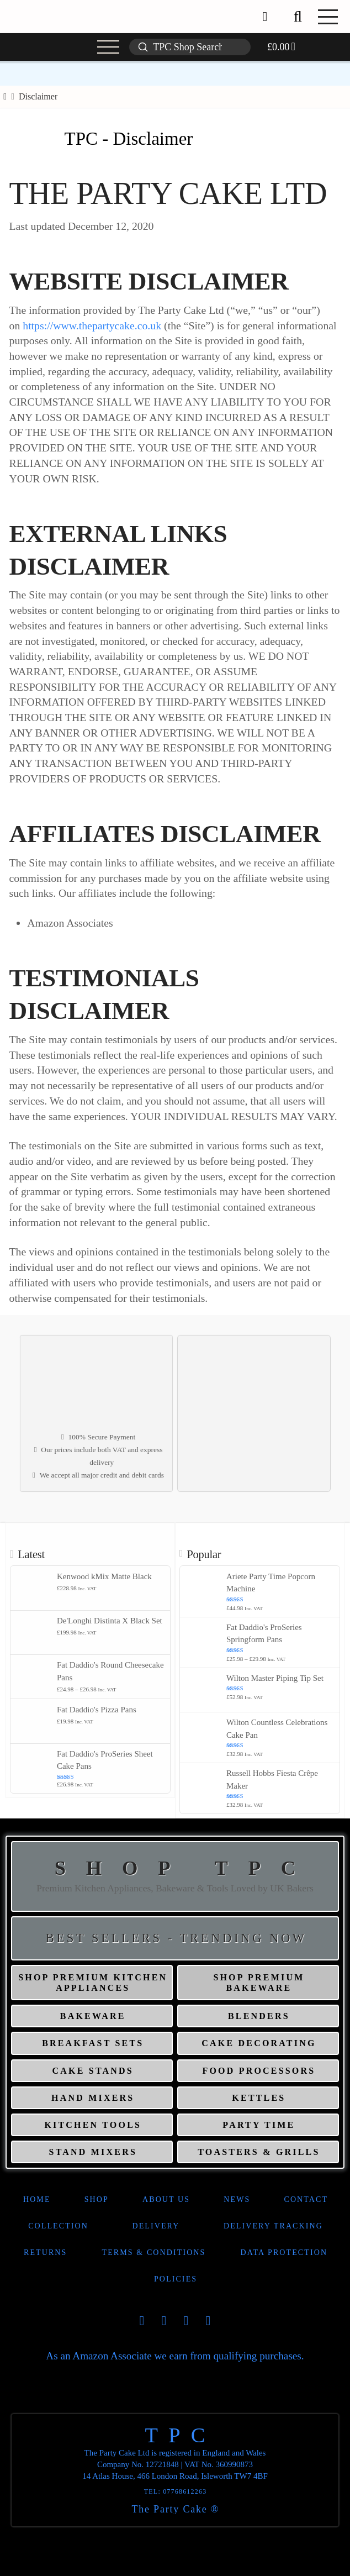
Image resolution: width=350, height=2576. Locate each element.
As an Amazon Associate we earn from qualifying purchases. (175, 2356)
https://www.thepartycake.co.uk (92, 325)
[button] (297, 16)
